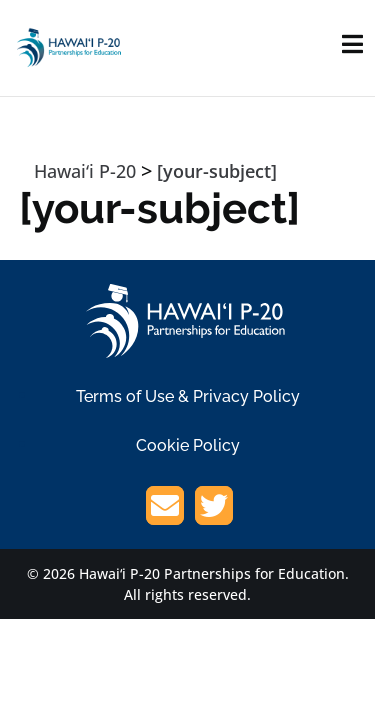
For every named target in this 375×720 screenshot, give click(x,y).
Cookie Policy (188, 445)
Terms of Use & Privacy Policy (188, 396)
